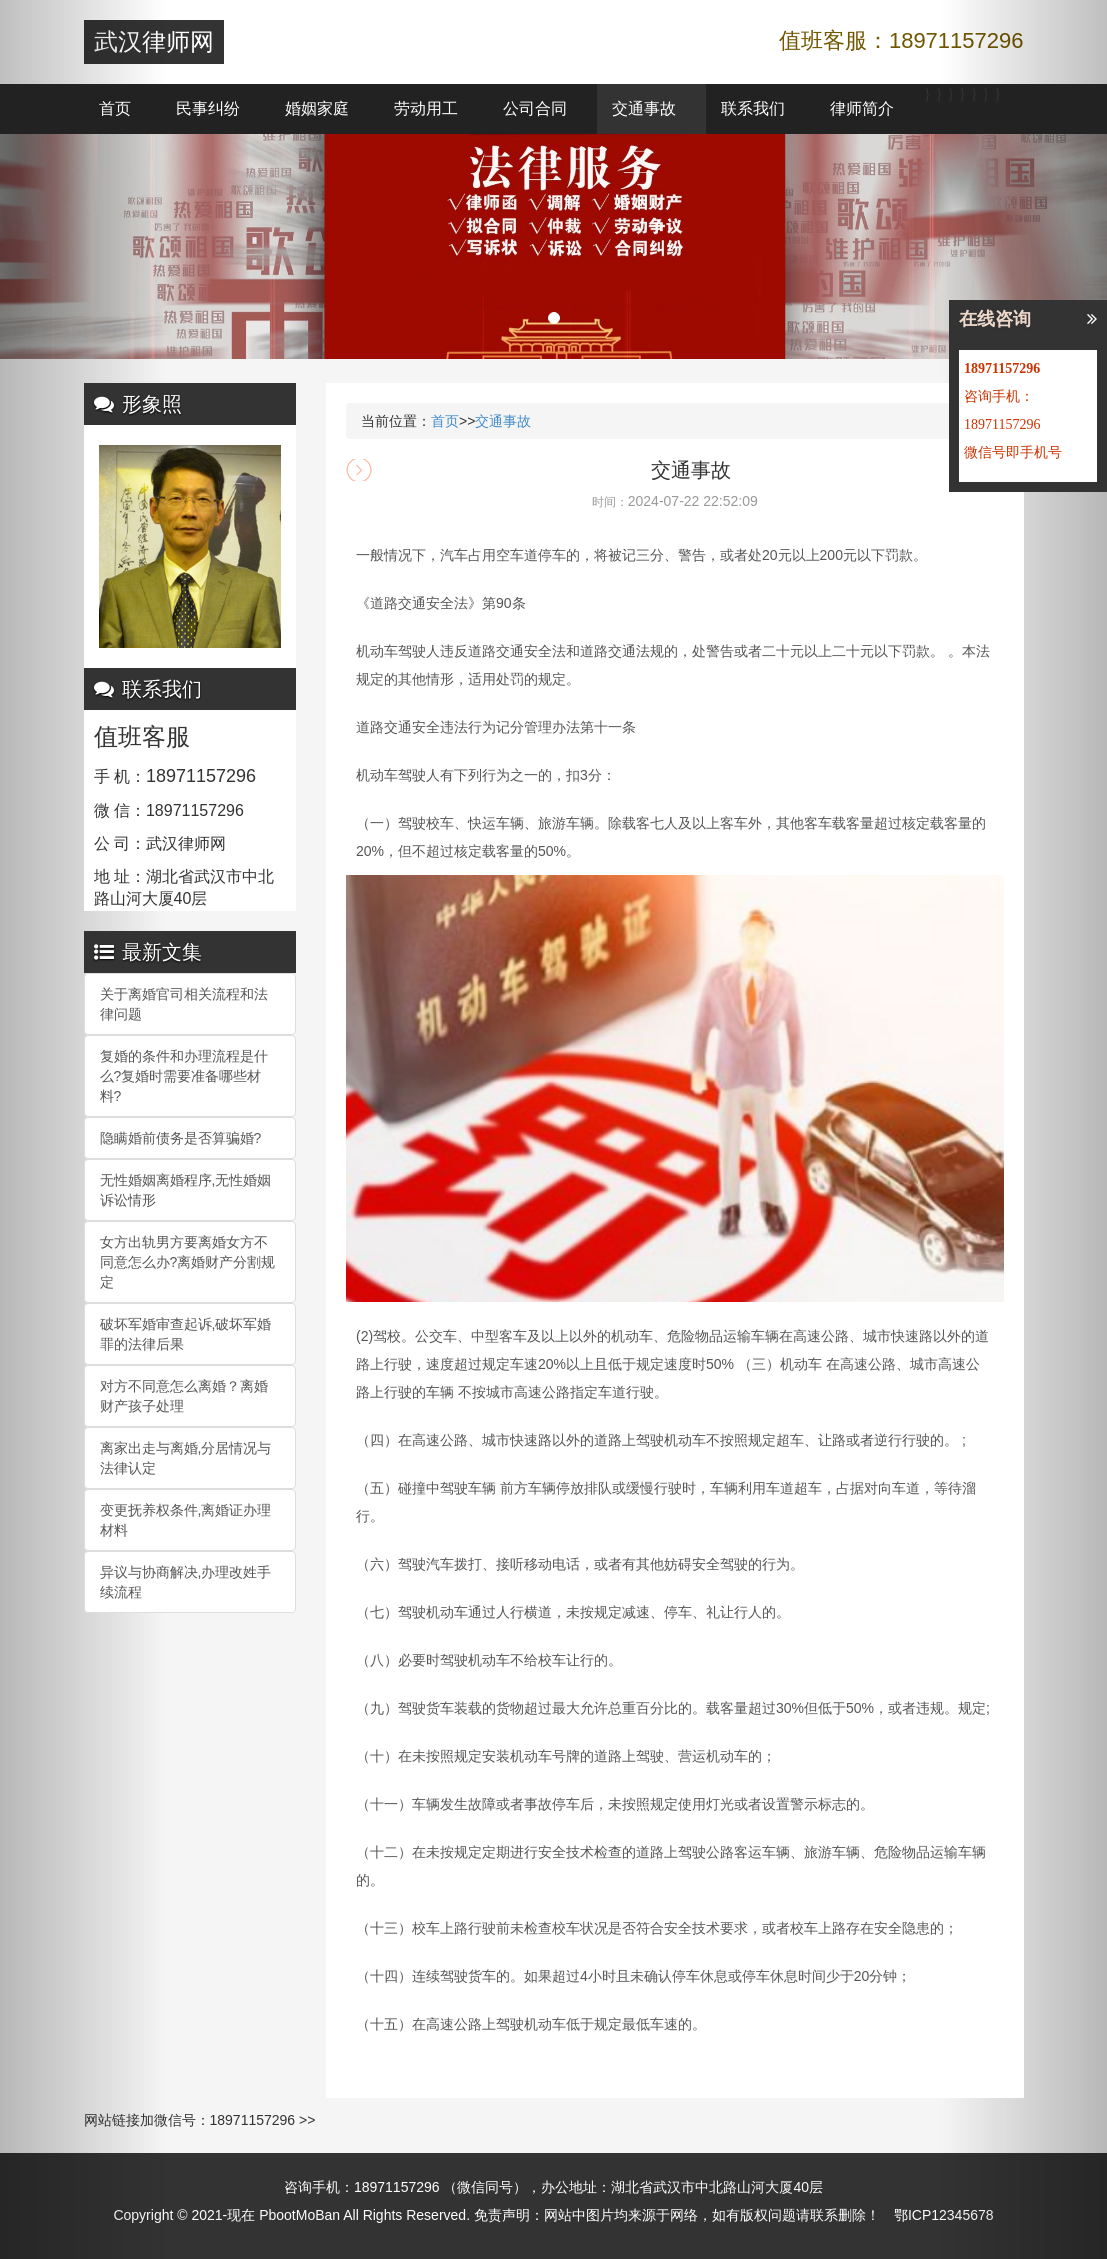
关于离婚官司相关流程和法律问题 (184, 1004)
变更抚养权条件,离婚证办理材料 (186, 1520)
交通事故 (644, 108)
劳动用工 (426, 108)
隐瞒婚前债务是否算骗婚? (181, 1138)
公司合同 (535, 108)
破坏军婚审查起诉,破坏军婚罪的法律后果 (186, 1334)
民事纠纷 (208, 108)
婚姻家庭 (317, 108)
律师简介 (862, 108)
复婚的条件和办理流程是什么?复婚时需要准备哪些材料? (184, 1076)
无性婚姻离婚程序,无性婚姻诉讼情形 (186, 1190)
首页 (115, 108)
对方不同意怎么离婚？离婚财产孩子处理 (184, 1396)
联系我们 (753, 108)
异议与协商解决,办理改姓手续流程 (186, 1582)
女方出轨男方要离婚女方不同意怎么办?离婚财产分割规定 (188, 1262)
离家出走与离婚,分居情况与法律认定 (186, 1458)
